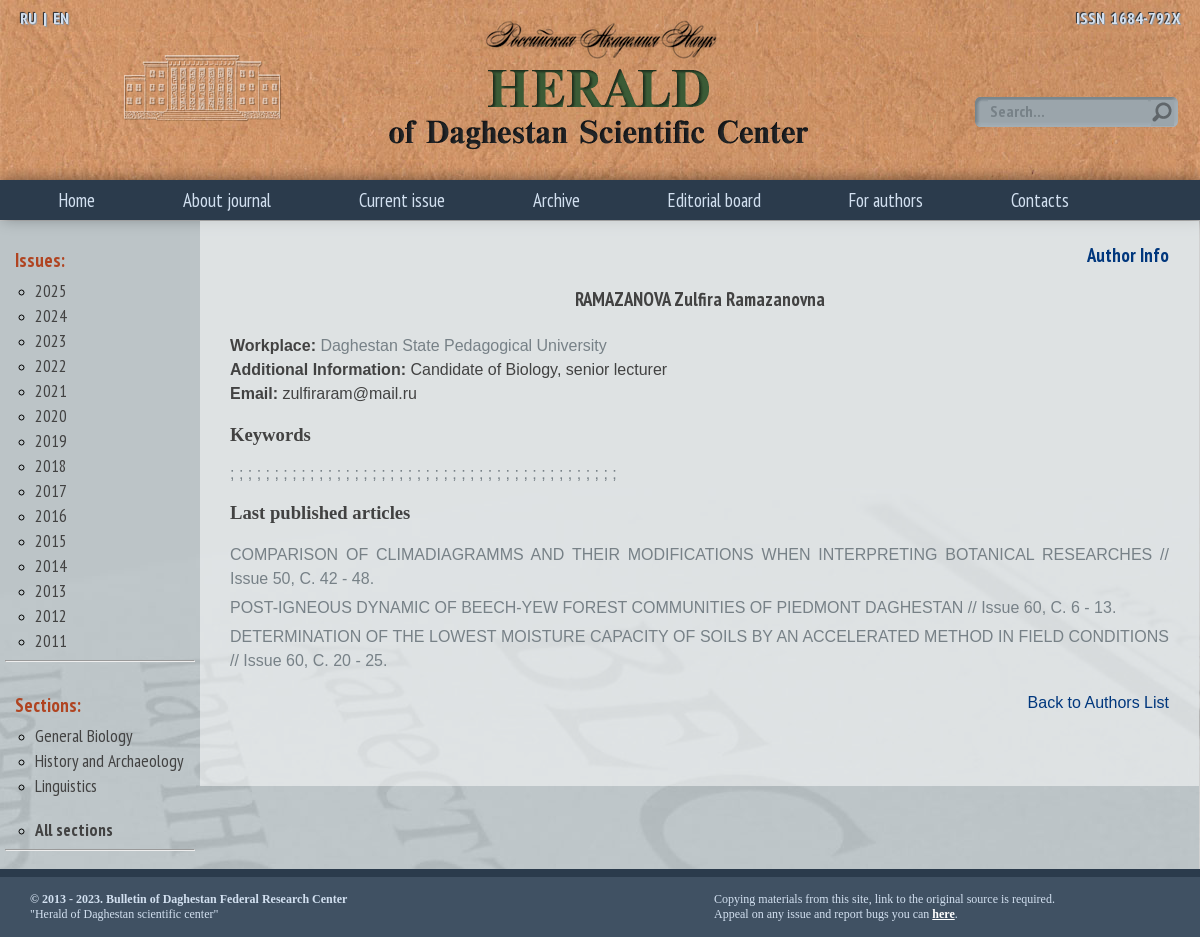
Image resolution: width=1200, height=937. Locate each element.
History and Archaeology (109, 760)
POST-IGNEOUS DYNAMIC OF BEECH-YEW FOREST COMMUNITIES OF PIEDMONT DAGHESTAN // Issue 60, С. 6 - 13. (673, 607)
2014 (51, 565)
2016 (51, 515)
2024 (51, 315)
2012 (51, 615)
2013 (51, 590)
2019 (51, 440)
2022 (51, 365)
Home (77, 200)
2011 (51, 640)
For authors (886, 200)
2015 (51, 540)
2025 (51, 290)
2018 (51, 465)
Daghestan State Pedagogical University (463, 345)
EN (61, 18)
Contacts (1040, 200)
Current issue (402, 200)
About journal (227, 200)
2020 (51, 415)
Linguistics (66, 785)
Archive (556, 200)
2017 (51, 490)
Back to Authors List (1098, 702)
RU (28, 18)
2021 (51, 390)
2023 (51, 340)
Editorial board (714, 200)
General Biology (84, 735)
